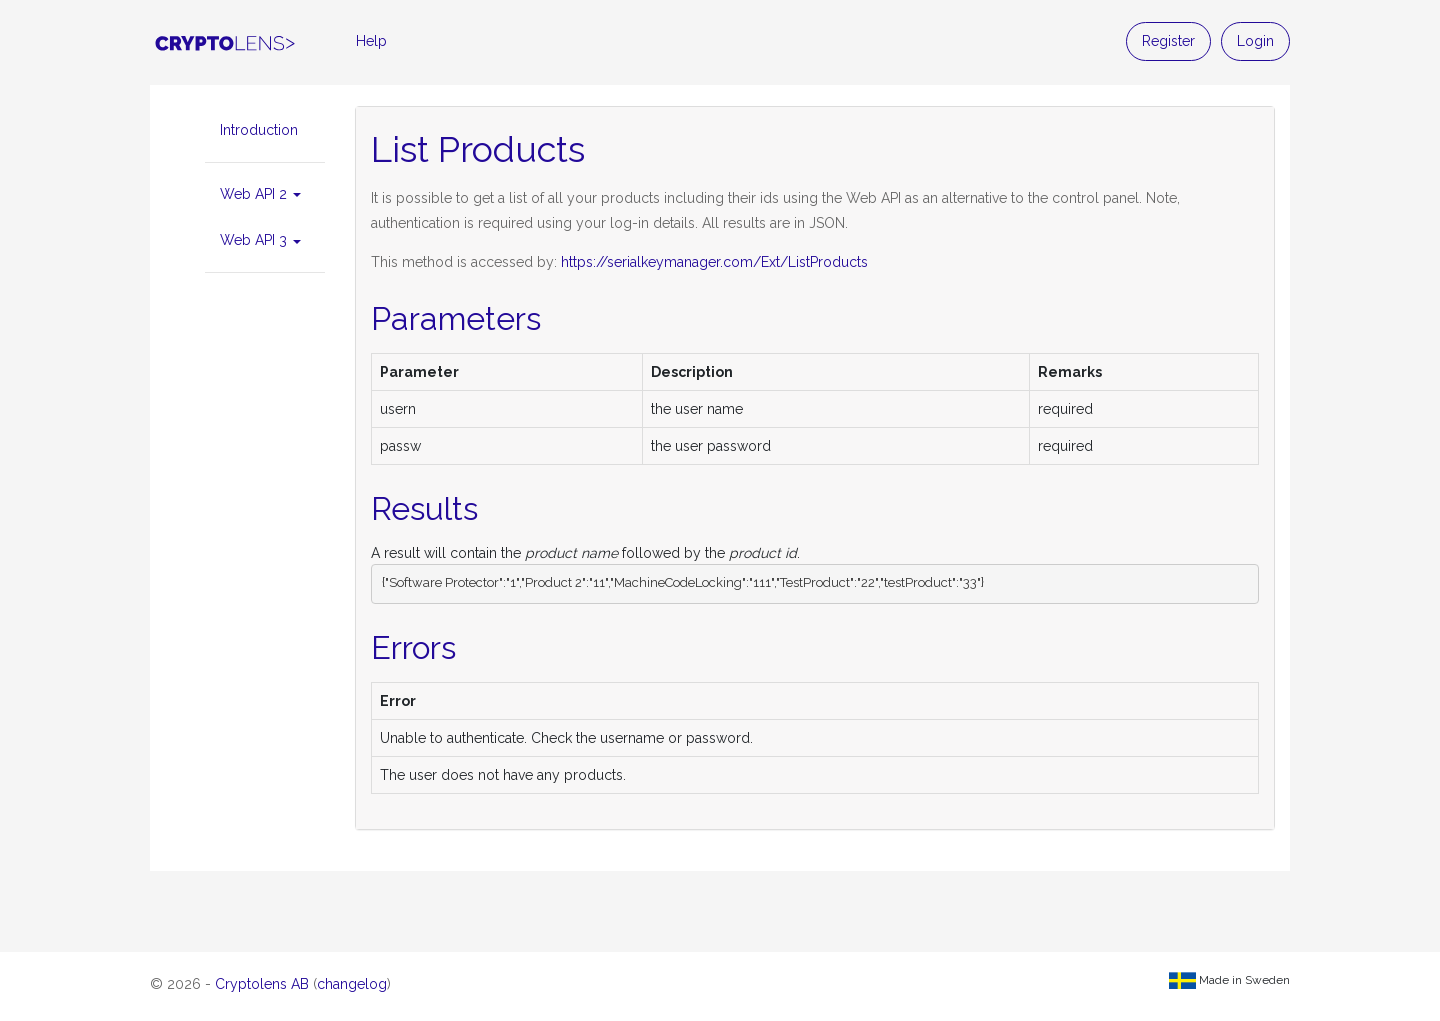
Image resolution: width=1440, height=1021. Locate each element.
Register (1168, 41)
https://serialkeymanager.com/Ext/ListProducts (714, 262)
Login (1255, 41)
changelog (352, 984)
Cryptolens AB (262, 984)
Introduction (259, 130)
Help (371, 41)
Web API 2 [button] (260, 194)
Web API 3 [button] (260, 240)
